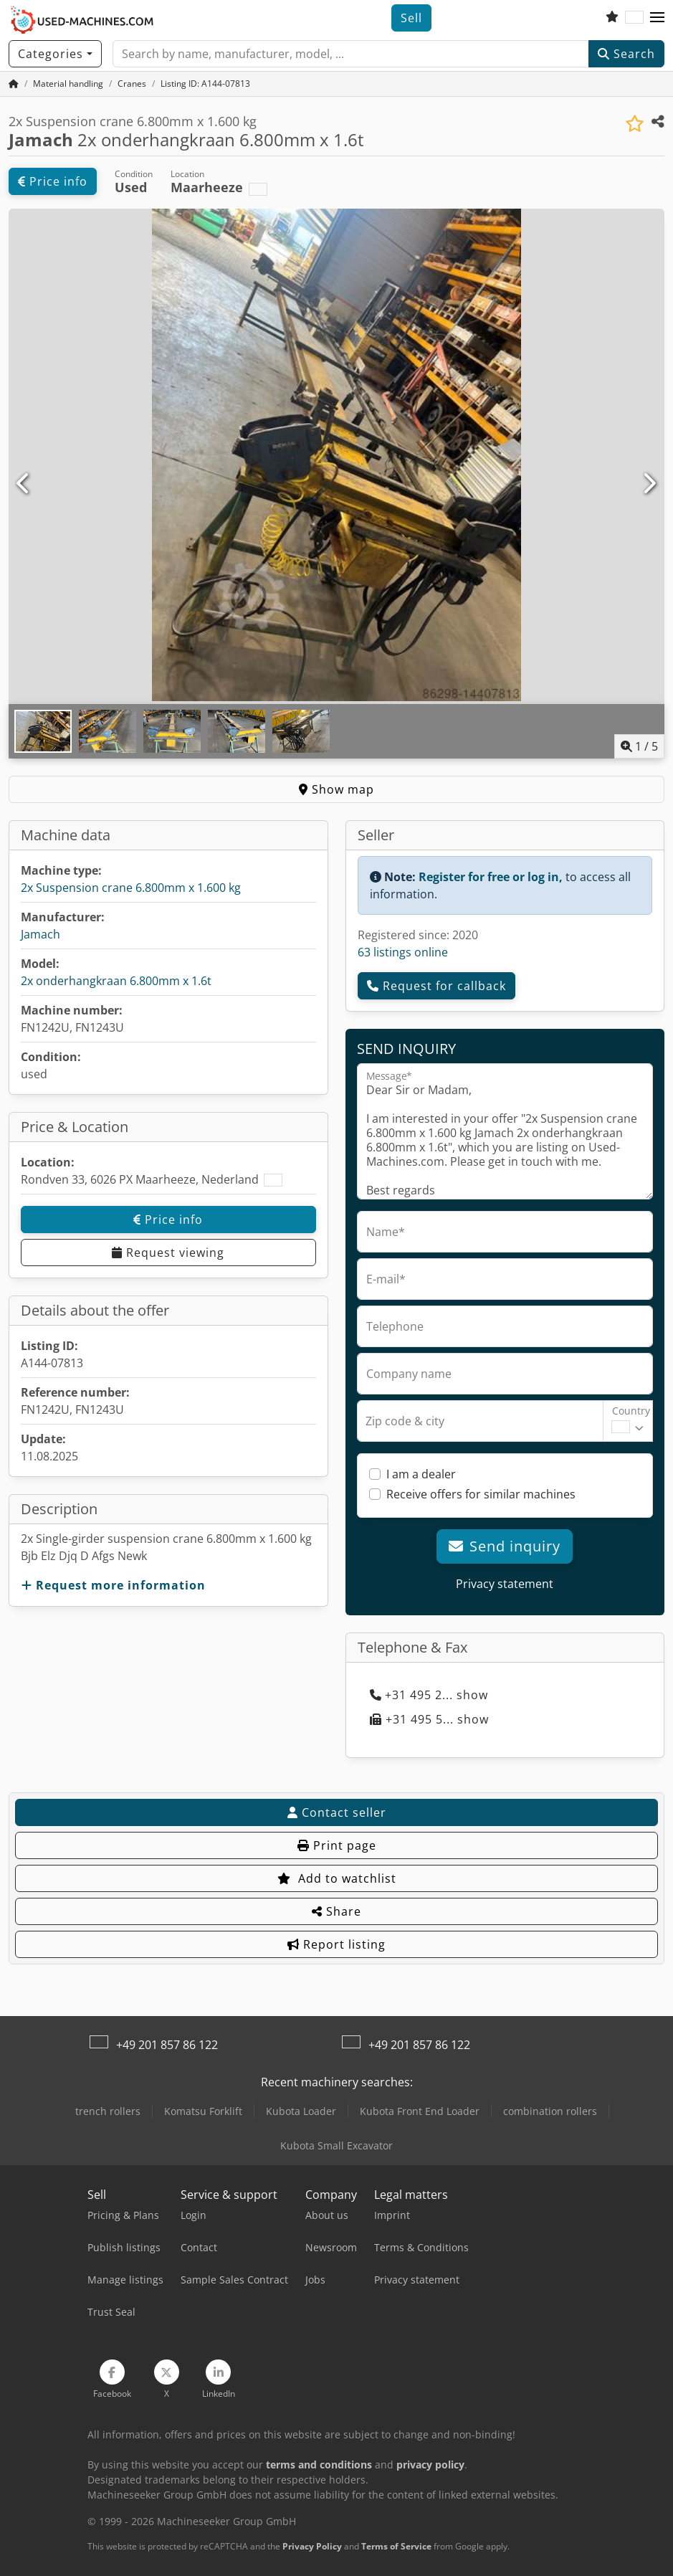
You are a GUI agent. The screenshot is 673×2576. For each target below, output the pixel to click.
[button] (657, 18)
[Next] (649, 484)
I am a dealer (421, 1474)
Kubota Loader (301, 2111)
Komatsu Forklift (203, 2111)
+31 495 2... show (429, 1695)
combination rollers (550, 2111)
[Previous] (24, 484)
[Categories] (55, 53)
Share (336, 1911)
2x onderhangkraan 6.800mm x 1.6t (116, 981)
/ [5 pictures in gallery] (639, 746)
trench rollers (107, 2111)
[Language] (634, 18)
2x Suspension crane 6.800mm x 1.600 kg (131, 887)
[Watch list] (612, 18)
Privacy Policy (312, 2546)
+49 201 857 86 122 (167, 2045)
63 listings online (403, 952)
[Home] (68, 83)
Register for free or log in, (491, 877)
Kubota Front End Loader (419, 2111)
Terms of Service (396, 2546)
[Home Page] (14, 83)
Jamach (40, 934)
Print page (336, 1845)
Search (626, 54)
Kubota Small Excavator (336, 2145)
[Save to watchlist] (634, 123)
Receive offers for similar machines (481, 1494)
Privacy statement (504, 1584)
